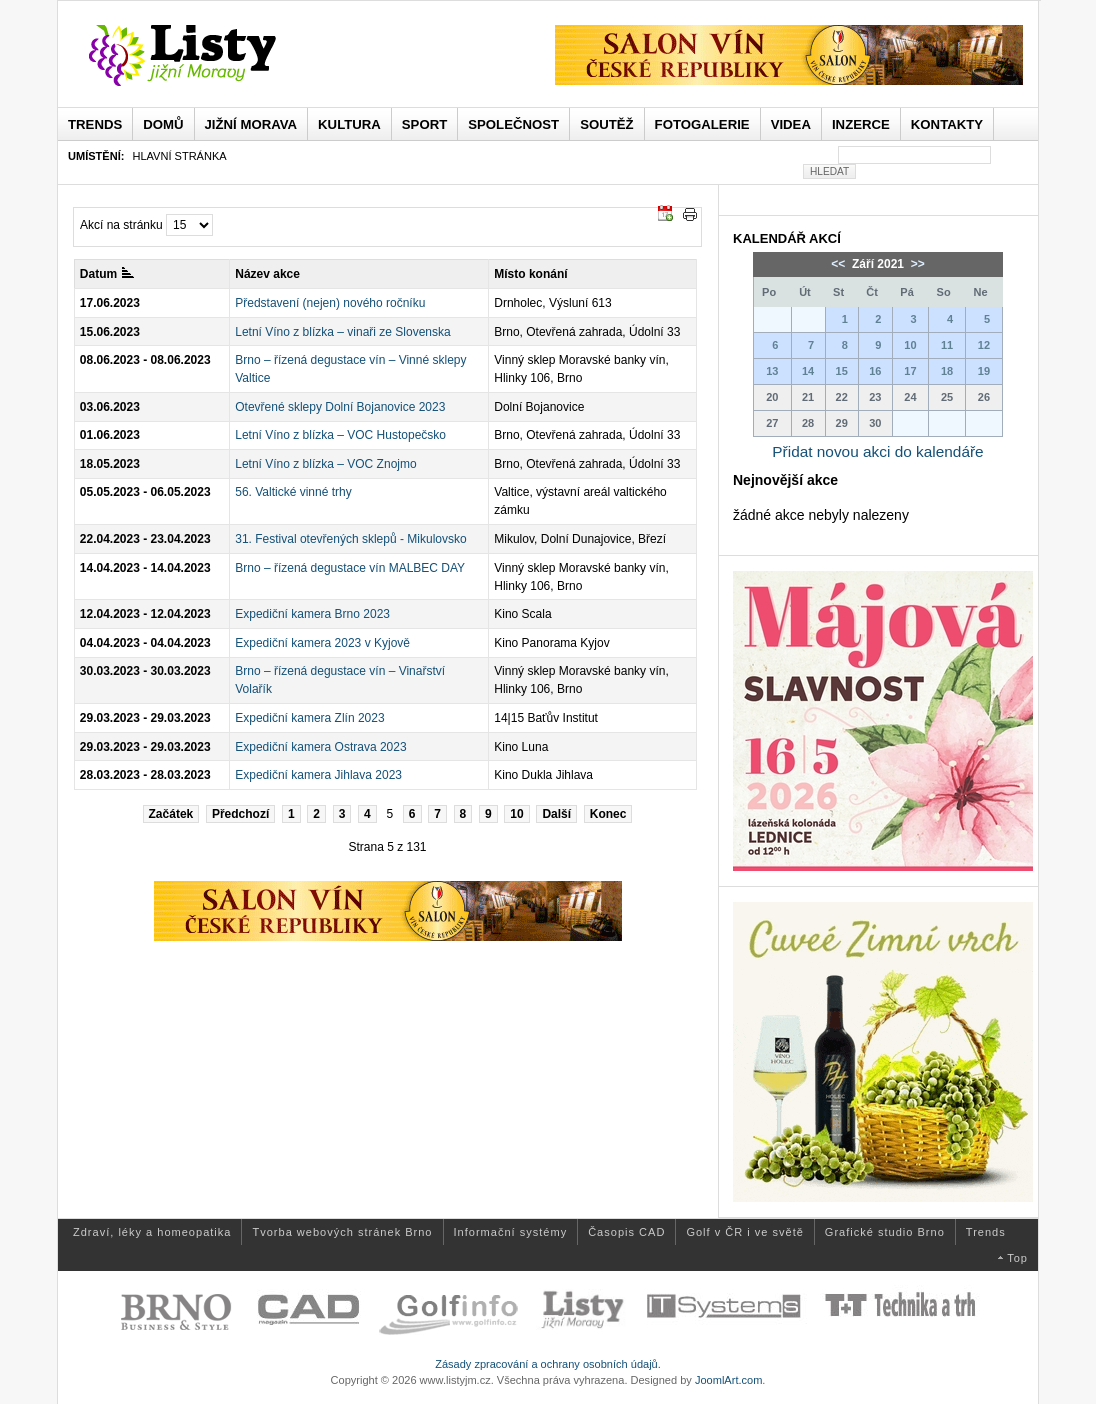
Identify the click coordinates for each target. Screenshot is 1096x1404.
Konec (608, 814)
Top (1017, 1258)
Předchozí (240, 814)
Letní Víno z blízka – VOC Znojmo (325, 464)
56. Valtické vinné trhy (293, 492)
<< (839, 264)
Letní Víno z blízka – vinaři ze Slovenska (342, 332)
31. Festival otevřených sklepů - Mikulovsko (350, 539)
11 (947, 345)
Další (556, 814)
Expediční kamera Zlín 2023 (309, 718)
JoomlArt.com (728, 1380)
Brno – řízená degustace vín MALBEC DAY (350, 568)
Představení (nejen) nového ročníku (330, 303)
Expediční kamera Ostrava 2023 (320, 747)
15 (842, 371)
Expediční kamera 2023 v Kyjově (322, 643)
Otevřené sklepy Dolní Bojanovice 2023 (340, 407)
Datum (107, 274)
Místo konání (530, 274)
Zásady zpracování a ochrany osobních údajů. (548, 1364)
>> (915, 264)
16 (875, 371)
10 (516, 814)
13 (772, 371)
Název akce (267, 274)
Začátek (171, 814)
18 (947, 371)
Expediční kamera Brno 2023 (312, 614)
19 (984, 371)
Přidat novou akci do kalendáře (877, 451)
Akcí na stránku (121, 225)
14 (808, 371)
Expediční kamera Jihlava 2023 (318, 775)
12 (984, 345)
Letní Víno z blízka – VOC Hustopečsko (340, 435)
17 (910, 371)
